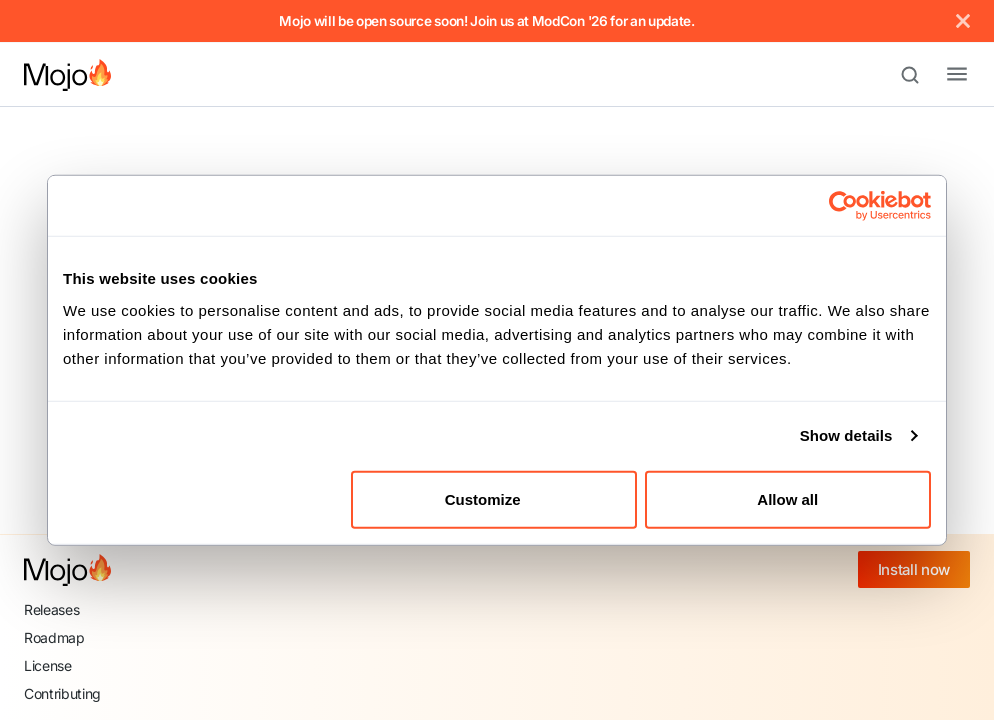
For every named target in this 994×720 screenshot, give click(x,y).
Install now (914, 569)
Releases (51, 609)
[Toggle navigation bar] (941, 75)
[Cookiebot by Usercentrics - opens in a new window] (843, 206)
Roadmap (54, 637)
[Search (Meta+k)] (919, 75)
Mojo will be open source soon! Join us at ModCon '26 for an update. (487, 21)
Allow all (787, 498)
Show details (846, 435)
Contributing (62, 693)
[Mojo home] (67, 570)
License (48, 665)
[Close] (963, 21)
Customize (495, 498)
